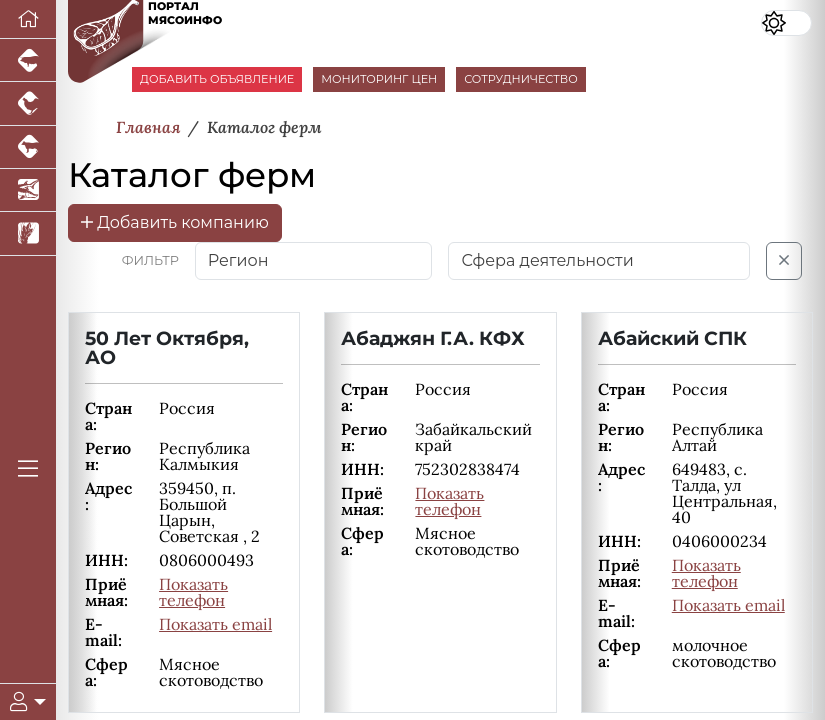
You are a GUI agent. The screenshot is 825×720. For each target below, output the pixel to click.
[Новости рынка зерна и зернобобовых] (28, 233)
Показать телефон (193, 592)
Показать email (215, 624)
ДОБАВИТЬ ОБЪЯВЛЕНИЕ (217, 79)
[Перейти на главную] (28, 19)
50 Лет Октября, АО (167, 347)
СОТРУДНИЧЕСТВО (521, 79)
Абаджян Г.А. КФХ (433, 338)
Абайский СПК (672, 338)
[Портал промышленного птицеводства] (28, 103)
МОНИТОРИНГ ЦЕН (379, 79)
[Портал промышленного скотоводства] (28, 147)
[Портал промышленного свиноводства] (28, 60)
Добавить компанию (175, 222)
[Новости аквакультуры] (28, 190)
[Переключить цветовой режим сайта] (787, 23)
